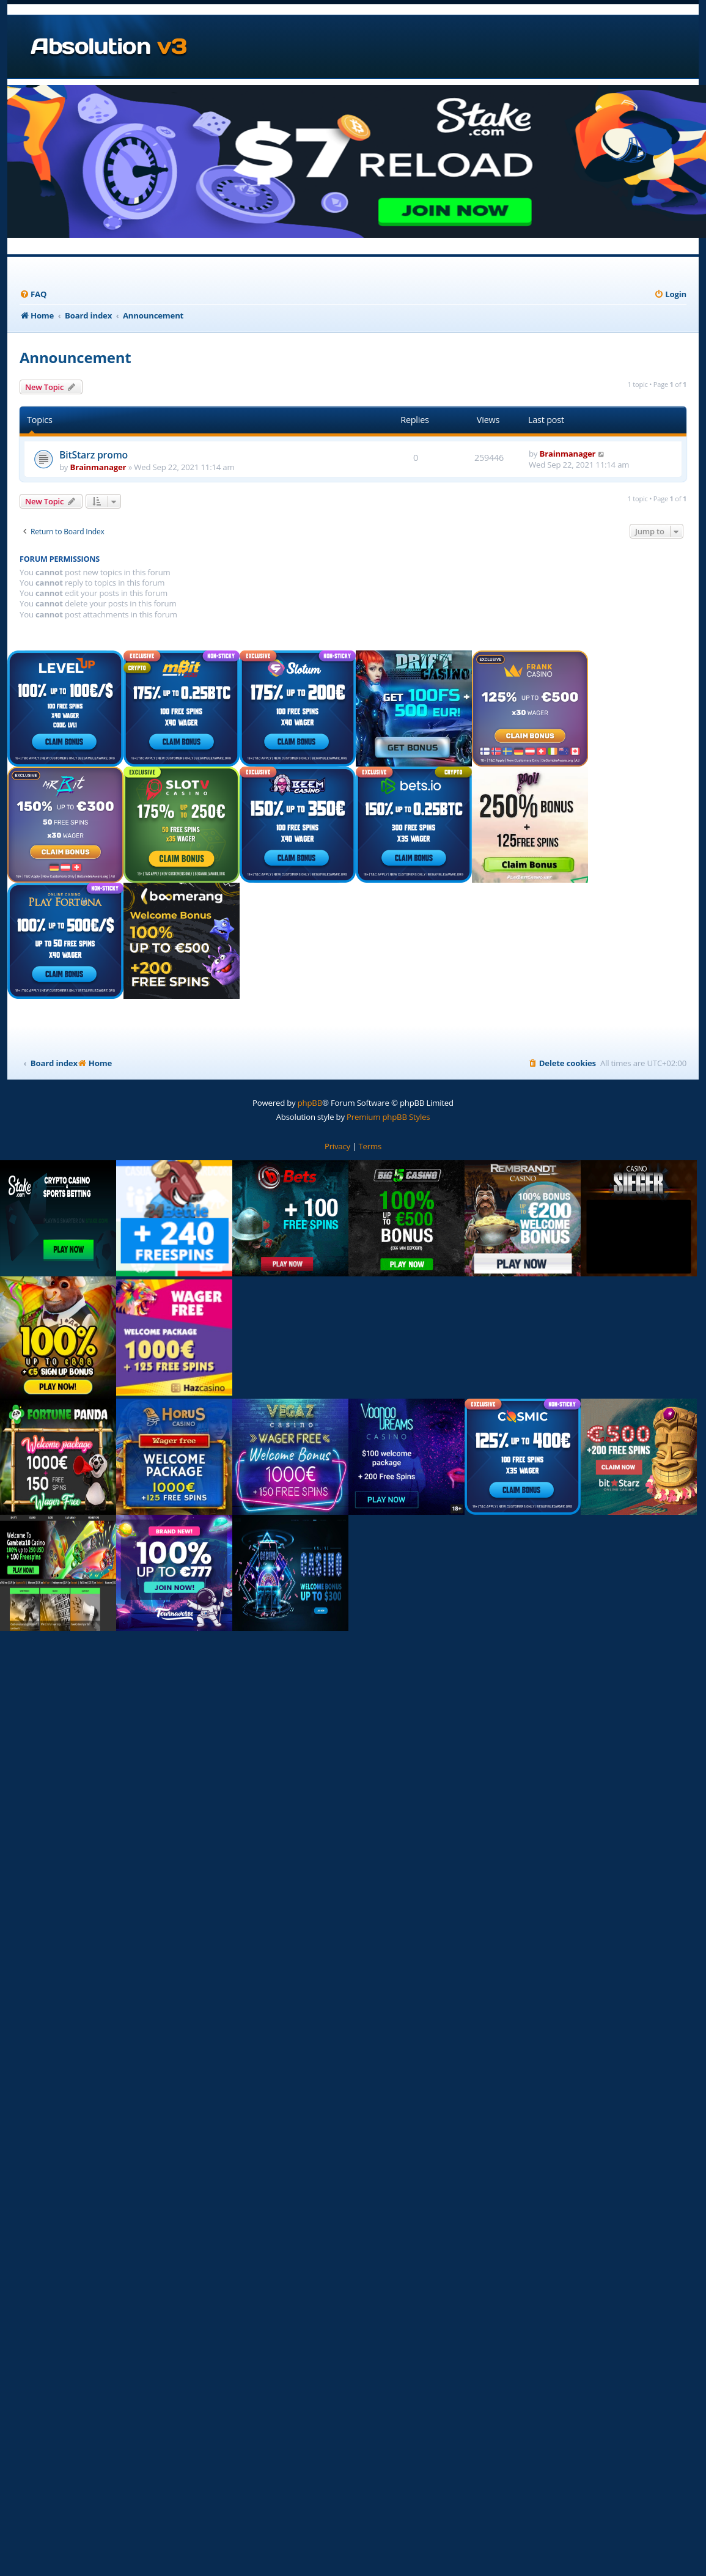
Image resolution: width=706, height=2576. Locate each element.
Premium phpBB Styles (388, 1116)
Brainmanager (98, 467)
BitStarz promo (93, 455)
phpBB (310, 1102)
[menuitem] (33, 294)
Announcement (75, 357)
